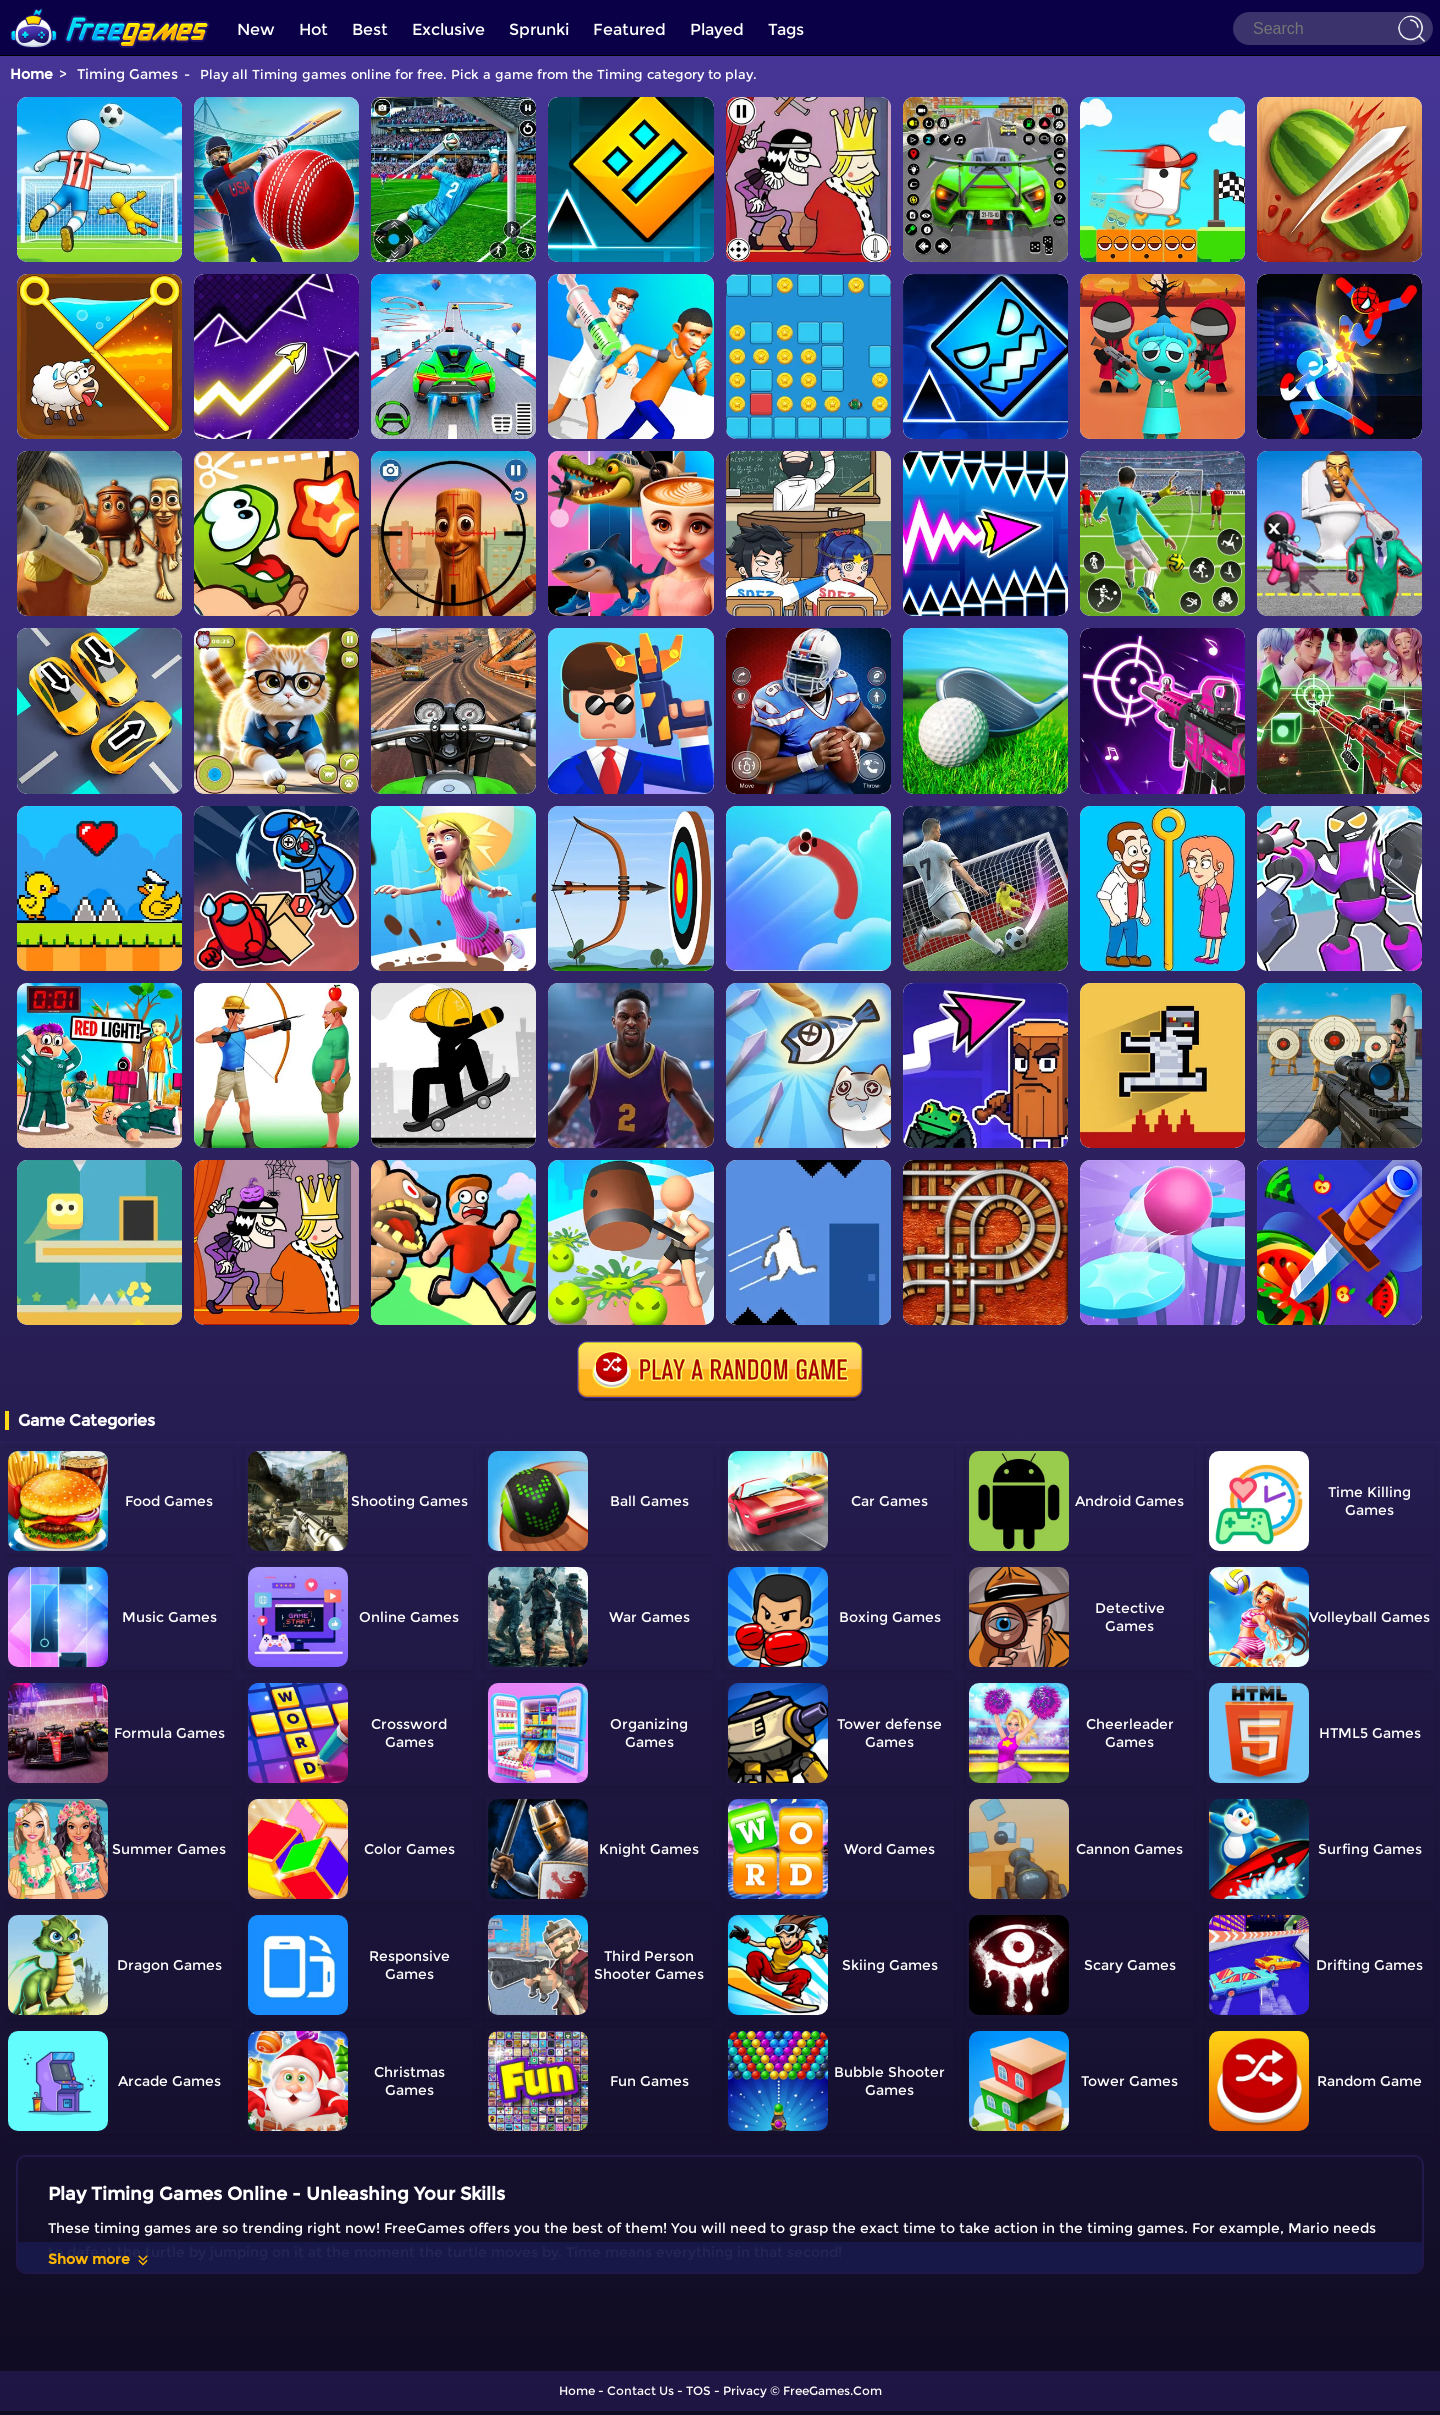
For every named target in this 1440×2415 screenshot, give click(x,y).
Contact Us (640, 2390)
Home (31, 74)
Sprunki (539, 29)
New (256, 29)
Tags (786, 29)
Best (370, 29)
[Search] (1333, 28)
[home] (110, 7)
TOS (698, 2390)
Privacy (745, 2390)
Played (717, 29)
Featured (629, 29)
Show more (99, 2259)
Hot (313, 29)
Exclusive (448, 29)
